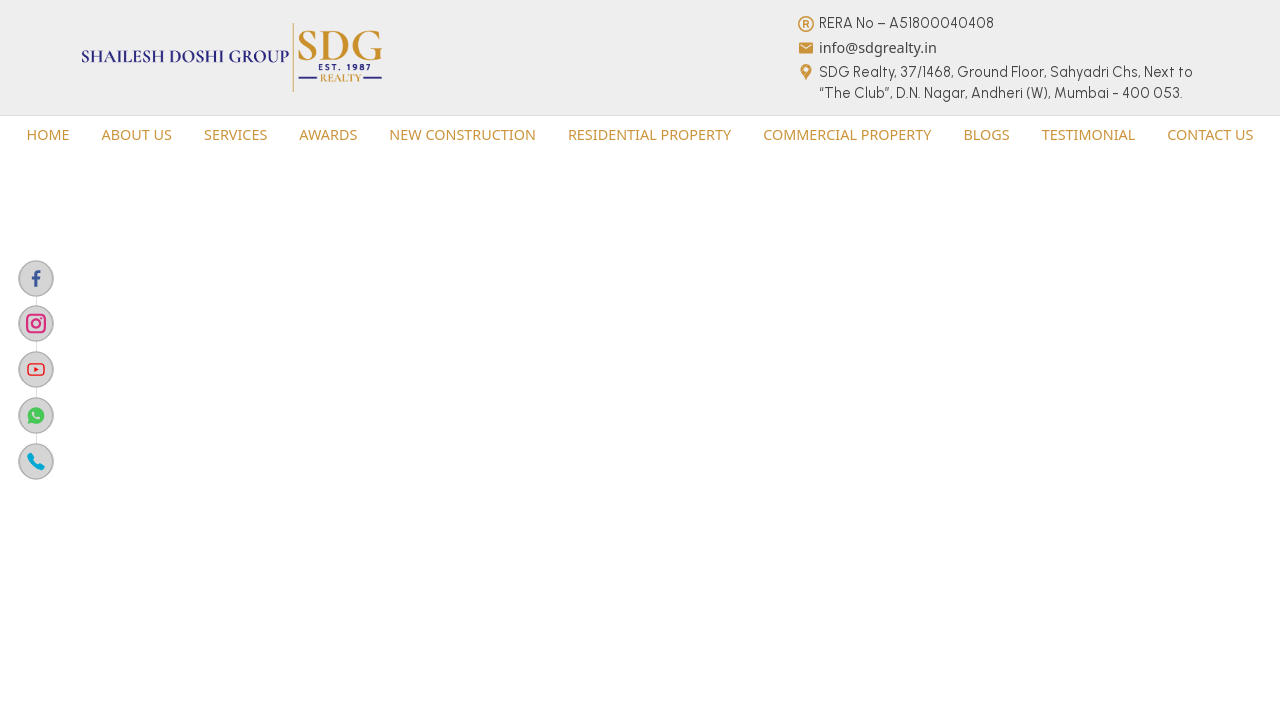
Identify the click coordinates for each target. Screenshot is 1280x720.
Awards (328, 134)
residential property (649, 134)
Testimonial (1089, 134)
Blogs (986, 134)
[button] (48, 135)
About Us (137, 134)
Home (48, 134)
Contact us (1210, 134)
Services (235, 134)
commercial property (847, 134)
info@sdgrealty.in (878, 47)
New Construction (462, 134)
